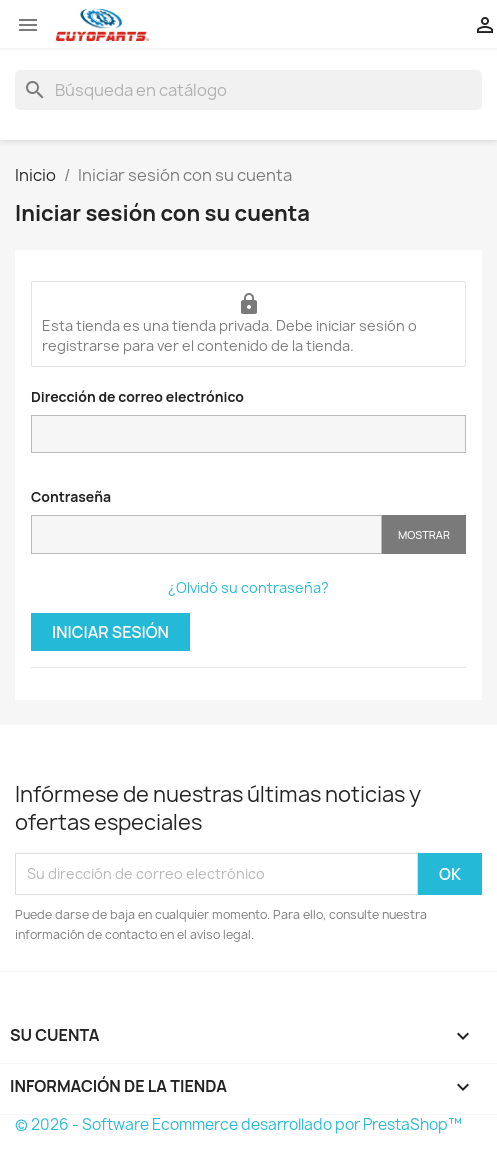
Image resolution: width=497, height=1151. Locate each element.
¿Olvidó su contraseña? (248, 587)
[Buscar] (248, 90)
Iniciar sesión (110, 632)
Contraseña (71, 496)
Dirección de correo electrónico (137, 396)
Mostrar (424, 534)
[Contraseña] (206, 534)
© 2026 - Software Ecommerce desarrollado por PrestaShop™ (238, 1124)
